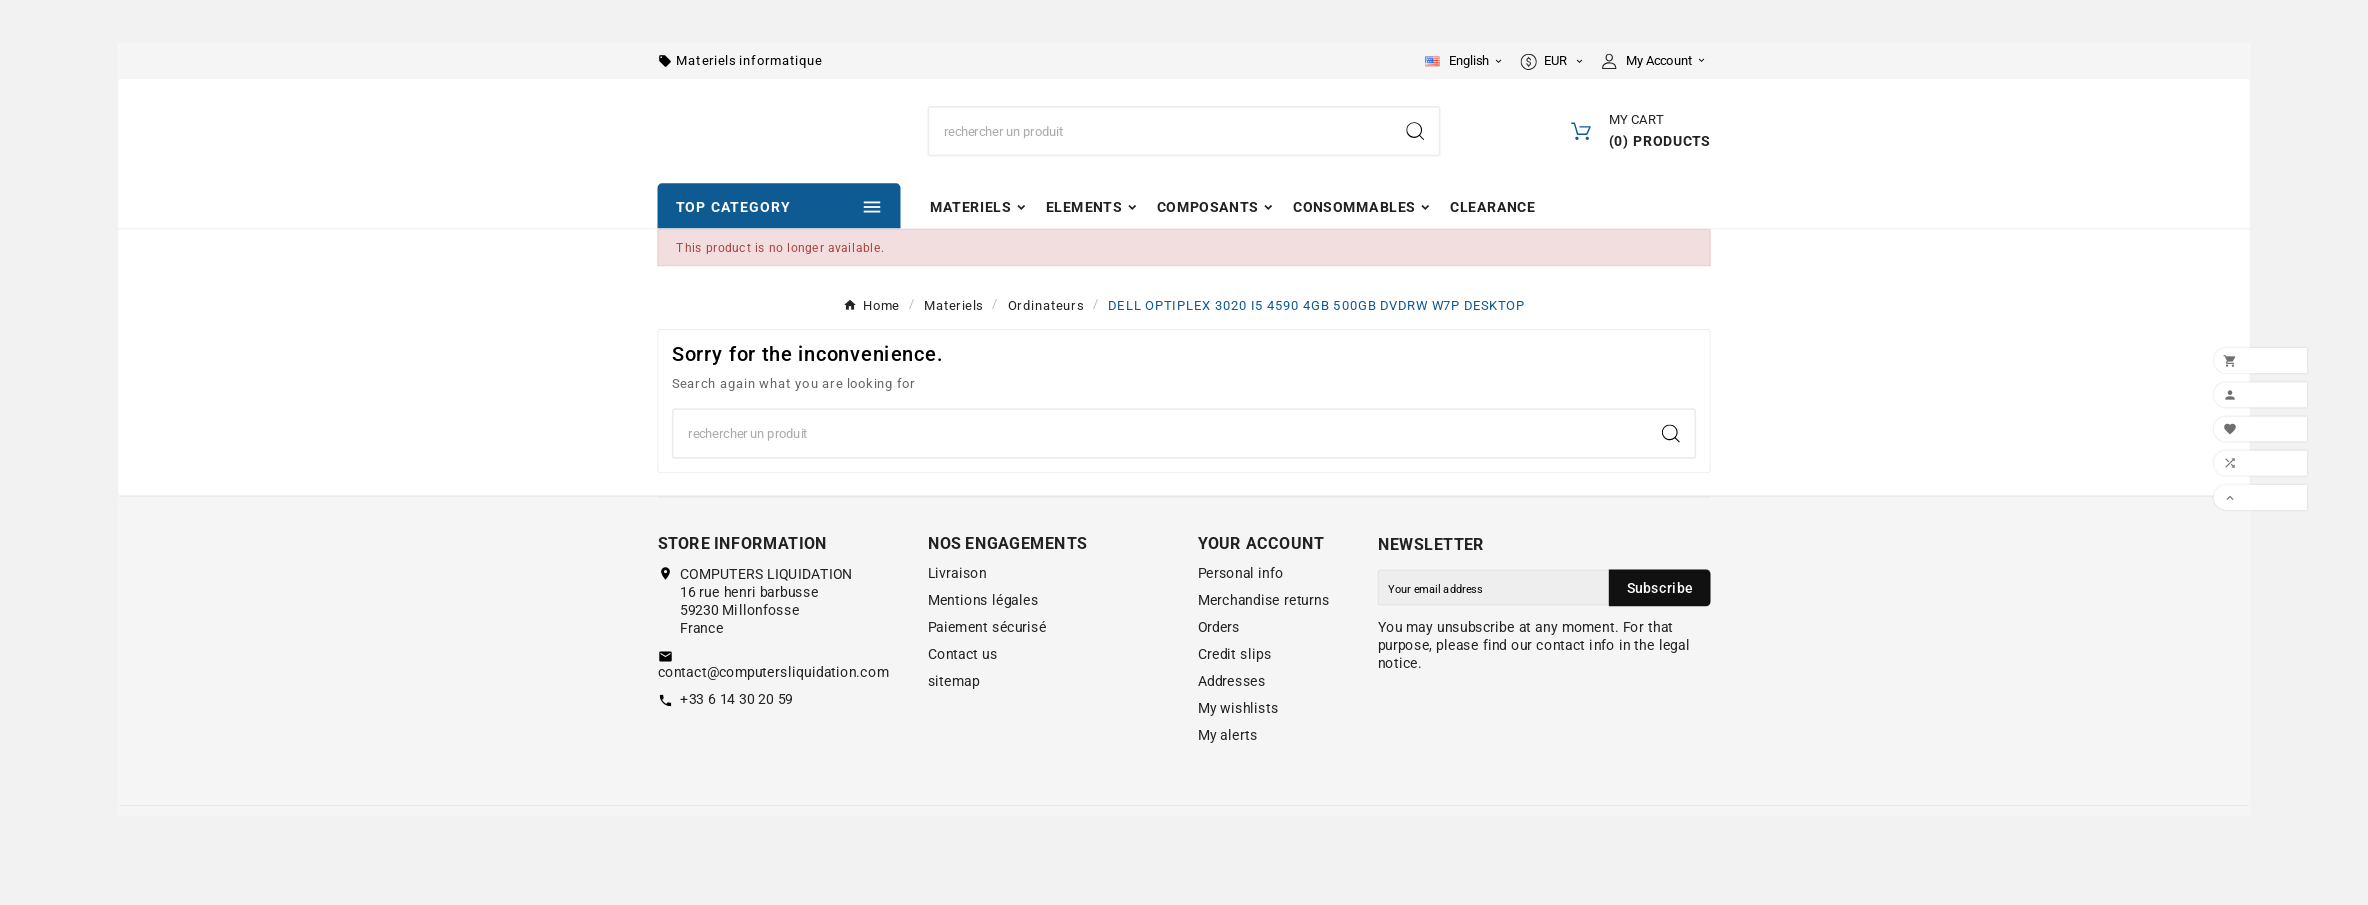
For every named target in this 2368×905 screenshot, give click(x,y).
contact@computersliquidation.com (773, 712)
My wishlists (1238, 749)
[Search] (1160, 152)
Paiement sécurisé (987, 668)
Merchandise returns (1264, 641)
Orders (1219, 668)
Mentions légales (983, 641)
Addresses (1232, 722)
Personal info (1241, 614)
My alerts (1228, 776)
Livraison (957, 614)
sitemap (954, 722)
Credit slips (1235, 695)
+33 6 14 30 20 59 (736, 739)
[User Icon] (1656, 63)
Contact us (963, 695)
